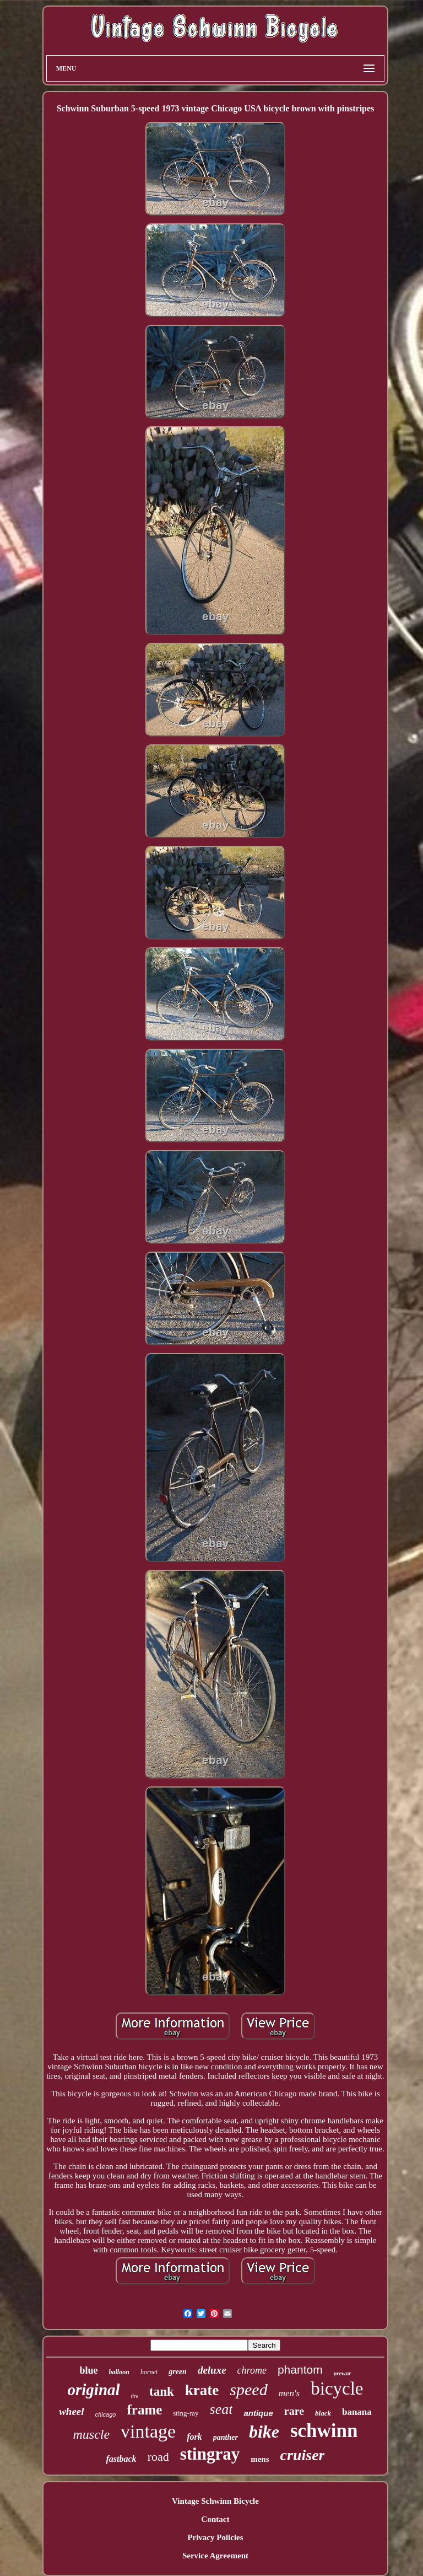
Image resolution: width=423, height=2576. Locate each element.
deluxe (212, 2370)
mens (260, 2459)
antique (258, 2413)
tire (135, 2396)
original (93, 2389)
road (158, 2457)
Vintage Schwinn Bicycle (215, 2501)
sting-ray (185, 2413)
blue (89, 2370)
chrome (252, 2370)
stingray (210, 2454)
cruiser (302, 2455)
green (178, 2372)
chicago (105, 2414)
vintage (148, 2431)
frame (144, 2409)
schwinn (324, 2430)
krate (202, 2390)
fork (194, 2436)
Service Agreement (215, 2555)
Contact (216, 2519)
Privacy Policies (215, 2537)
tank (161, 2391)
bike (264, 2431)
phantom (300, 2369)
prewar (342, 2373)
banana (357, 2412)
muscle (91, 2434)
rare (294, 2411)
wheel (71, 2411)
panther (225, 2437)
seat (221, 2409)
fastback (121, 2459)
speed (248, 2389)
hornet (149, 2372)
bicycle (337, 2388)
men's (289, 2393)
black (323, 2413)
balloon (119, 2372)
